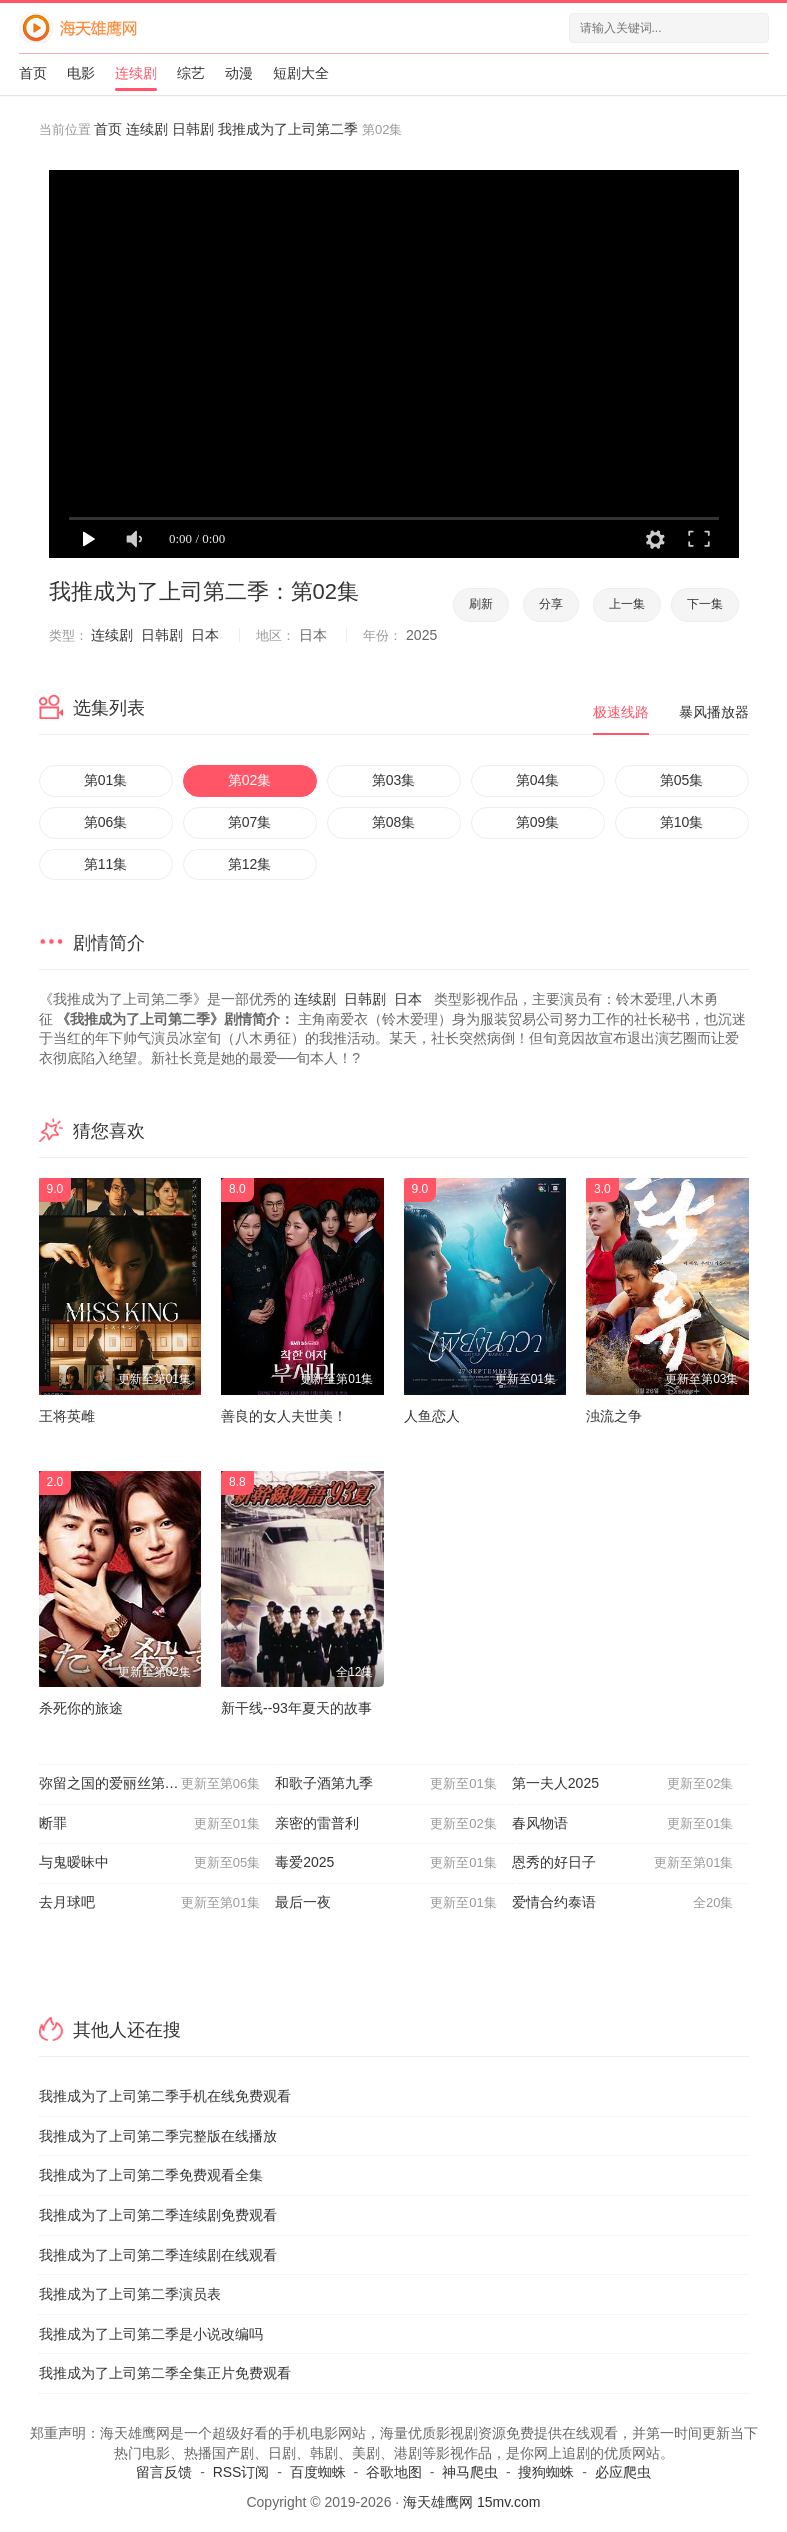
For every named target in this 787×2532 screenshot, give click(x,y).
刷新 (481, 604)
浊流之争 (614, 1416)
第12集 (250, 864)
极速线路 (621, 712)
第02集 (250, 780)
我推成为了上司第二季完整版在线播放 (158, 2136)
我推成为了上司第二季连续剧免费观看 (158, 2215)
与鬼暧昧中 (150, 1863)
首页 (33, 73)
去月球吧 (150, 1903)
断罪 (150, 1824)
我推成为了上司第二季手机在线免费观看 (165, 2096)
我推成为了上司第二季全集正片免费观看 (165, 2373)
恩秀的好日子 (623, 1863)
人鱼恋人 (432, 1416)
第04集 (538, 780)
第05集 (682, 780)
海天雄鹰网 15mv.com (471, 2502)
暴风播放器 (714, 712)
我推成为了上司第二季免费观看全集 (151, 2175)
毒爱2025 (386, 1863)
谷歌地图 (394, 2472)
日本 (205, 635)
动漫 (239, 73)
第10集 (682, 822)
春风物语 (623, 1824)
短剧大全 (301, 73)
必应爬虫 (623, 2472)
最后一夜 (386, 1903)
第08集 (394, 822)
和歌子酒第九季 (386, 1784)
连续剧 (136, 73)
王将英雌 (67, 1416)
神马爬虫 (470, 2472)
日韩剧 (193, 129)
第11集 (106, 864)
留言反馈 (164, 2472)
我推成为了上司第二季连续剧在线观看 (158, 2255)
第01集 (106, 780)
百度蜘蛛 (318, 2472)
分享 (551, 604)
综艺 (191, 73)
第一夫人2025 (623, 1784)
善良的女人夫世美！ (284, 1416)
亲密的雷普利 (386, 1824)
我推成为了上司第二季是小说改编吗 (151, 2334)
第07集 (250, 822)
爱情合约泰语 (623, 1903)
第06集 (106, 822)
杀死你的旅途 (81, 1708)
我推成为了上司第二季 (288, 129)
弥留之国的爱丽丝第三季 (150, 1784)
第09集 (538, 822)
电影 (81, 73)
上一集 (627, 604)
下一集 (705, 604)
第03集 (394, 780)
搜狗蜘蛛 (546, 2472)
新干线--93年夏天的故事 (296, 1708)
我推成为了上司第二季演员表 (130, 2294)
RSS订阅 (241, 2472)
